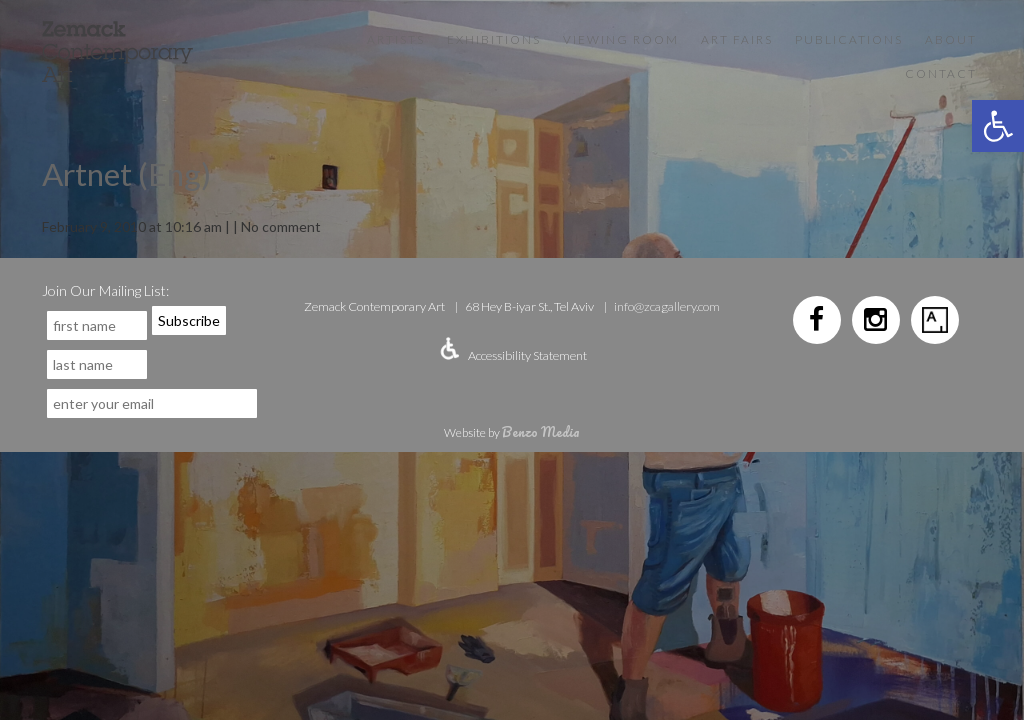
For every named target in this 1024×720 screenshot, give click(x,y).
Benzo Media (541, 431)
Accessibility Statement (527, 355)
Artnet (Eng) (126, 174)
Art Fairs (737, 39)
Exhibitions (494, 39)
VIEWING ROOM (621, 39)
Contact (941, 73)
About (951, 39)
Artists (396, 39)
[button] (998, 126)
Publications (849, 39)
